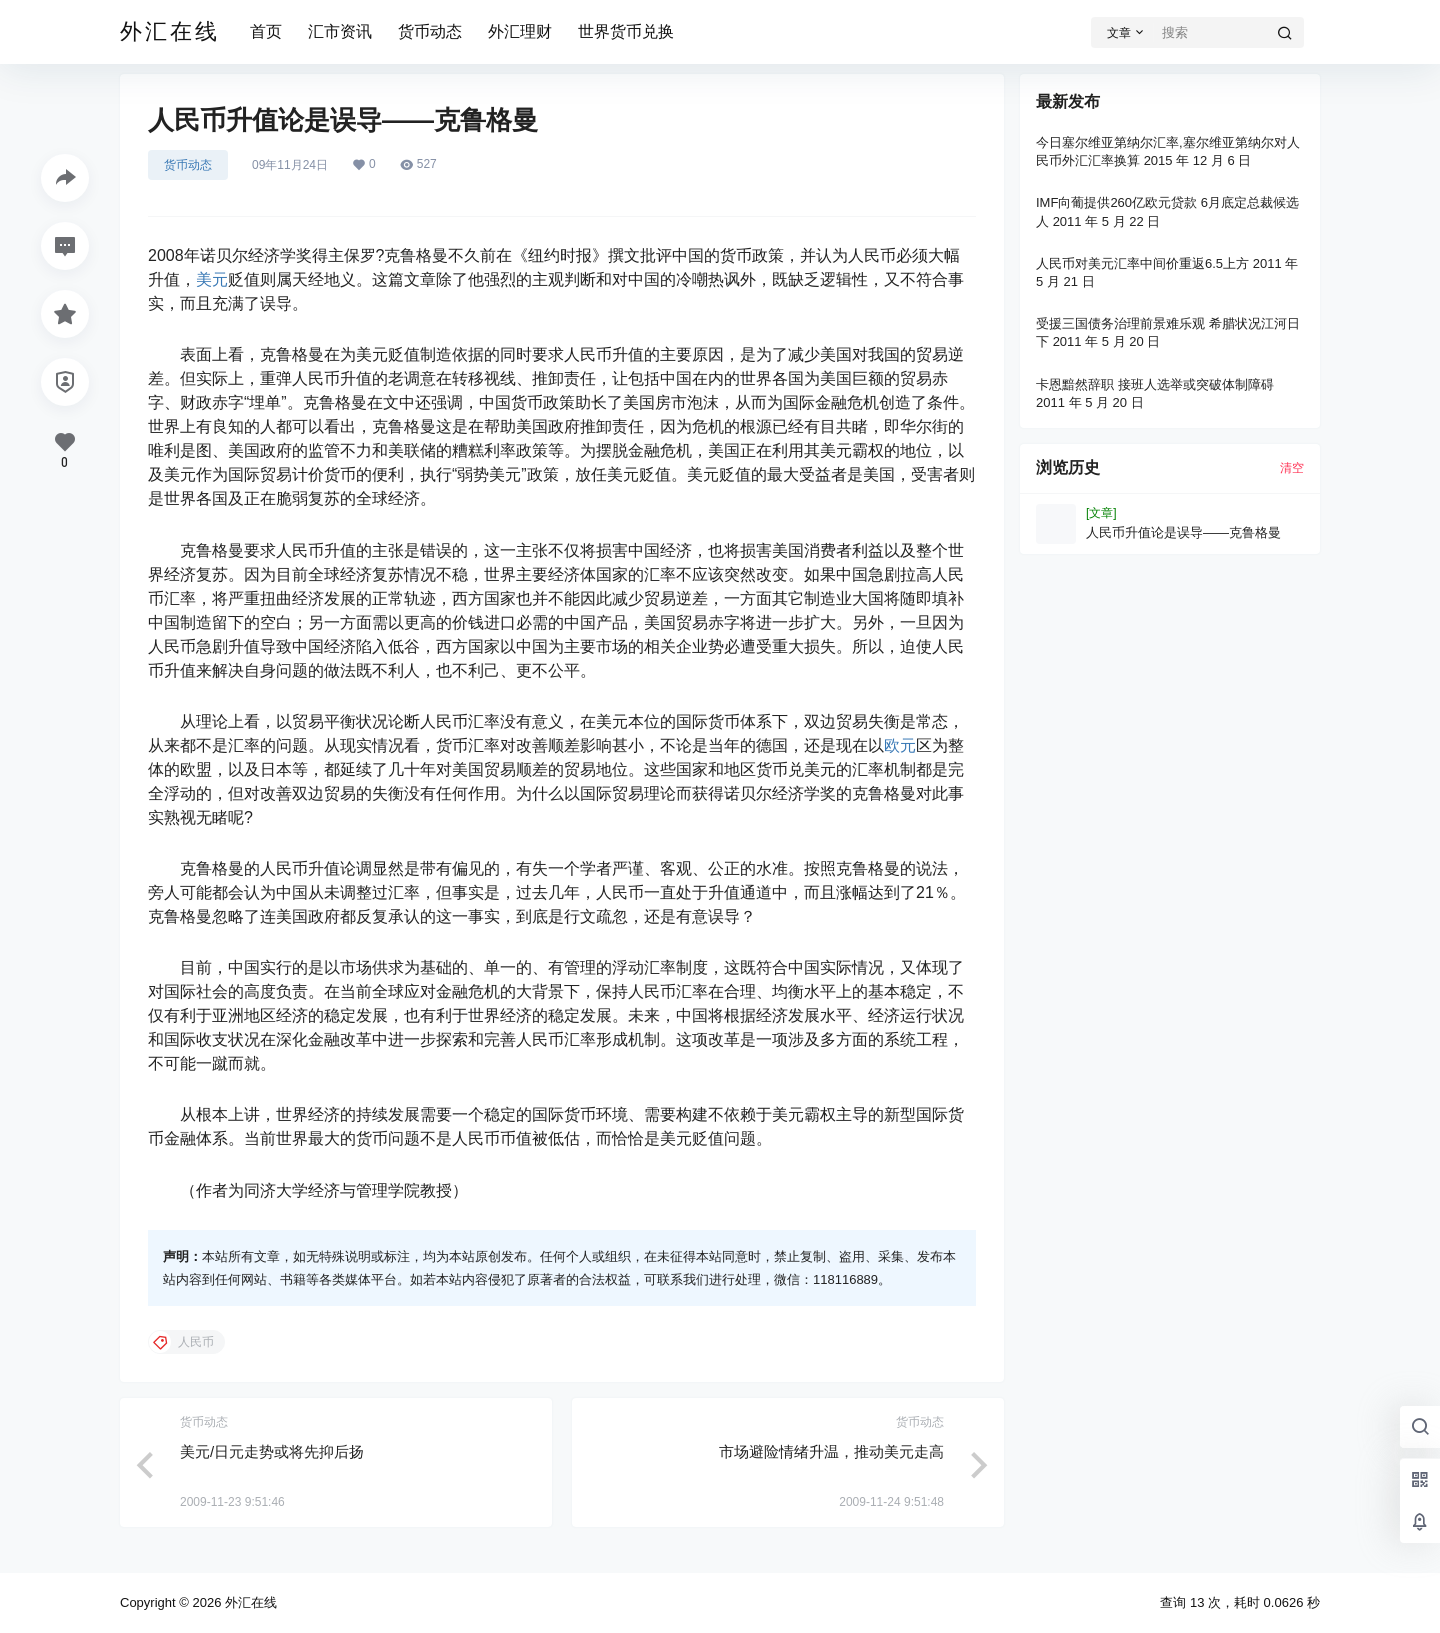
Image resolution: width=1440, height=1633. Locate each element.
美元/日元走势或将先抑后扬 (272, 1451)
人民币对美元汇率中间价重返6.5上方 (1142, 263)
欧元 (900, 745)
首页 (266, 31)
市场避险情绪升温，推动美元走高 (831, 1451)
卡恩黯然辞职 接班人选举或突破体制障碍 (1155, 384)
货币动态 (430, 31)
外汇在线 (249, 1602)
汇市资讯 (340, 31)
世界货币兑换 (626, 31)
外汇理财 (520, 31)
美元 (212, 279)
